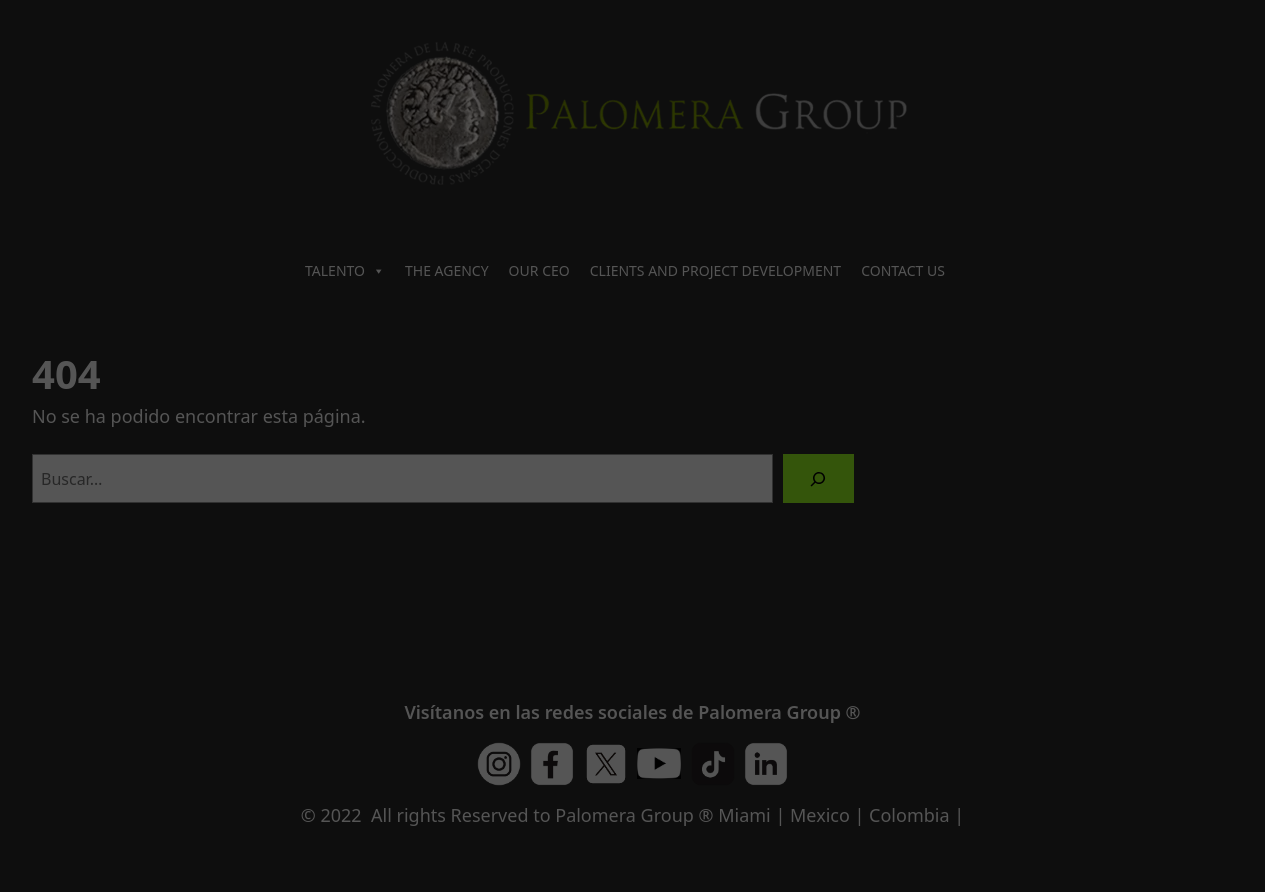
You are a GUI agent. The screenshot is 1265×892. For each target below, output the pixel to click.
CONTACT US (903, 270)
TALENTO (345, 271)
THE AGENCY (447, 270)
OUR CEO (539, 270)
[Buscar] (818, 478)
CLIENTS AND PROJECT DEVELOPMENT (715, 270)
